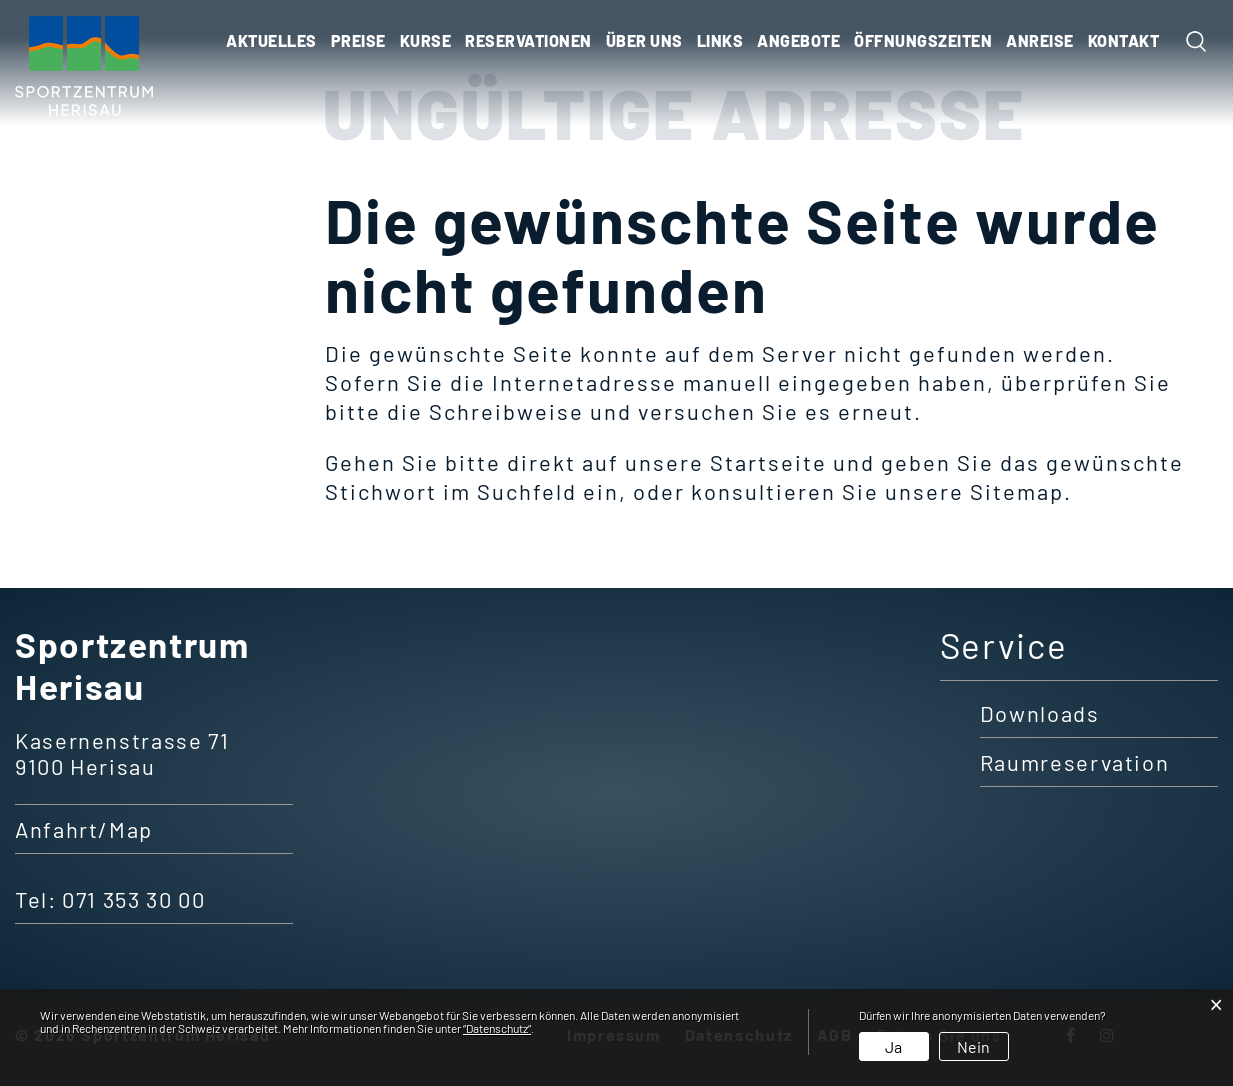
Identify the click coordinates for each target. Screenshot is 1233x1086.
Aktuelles (271, 40)
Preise (358, 40)
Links (720, 40)
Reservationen (528, 40)
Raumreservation (1075, 762)
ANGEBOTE (798, 40)
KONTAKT (1124, 40)
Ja (893, 1046)
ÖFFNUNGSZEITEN (923, 40)
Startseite (768, 462)
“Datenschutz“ (497, 1028)
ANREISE (1040, 40)
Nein (973, 1046)
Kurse (426, 40)
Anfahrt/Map (84, 829)
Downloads (1040, 713)
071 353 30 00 (133, 899)
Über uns (644, 40)
